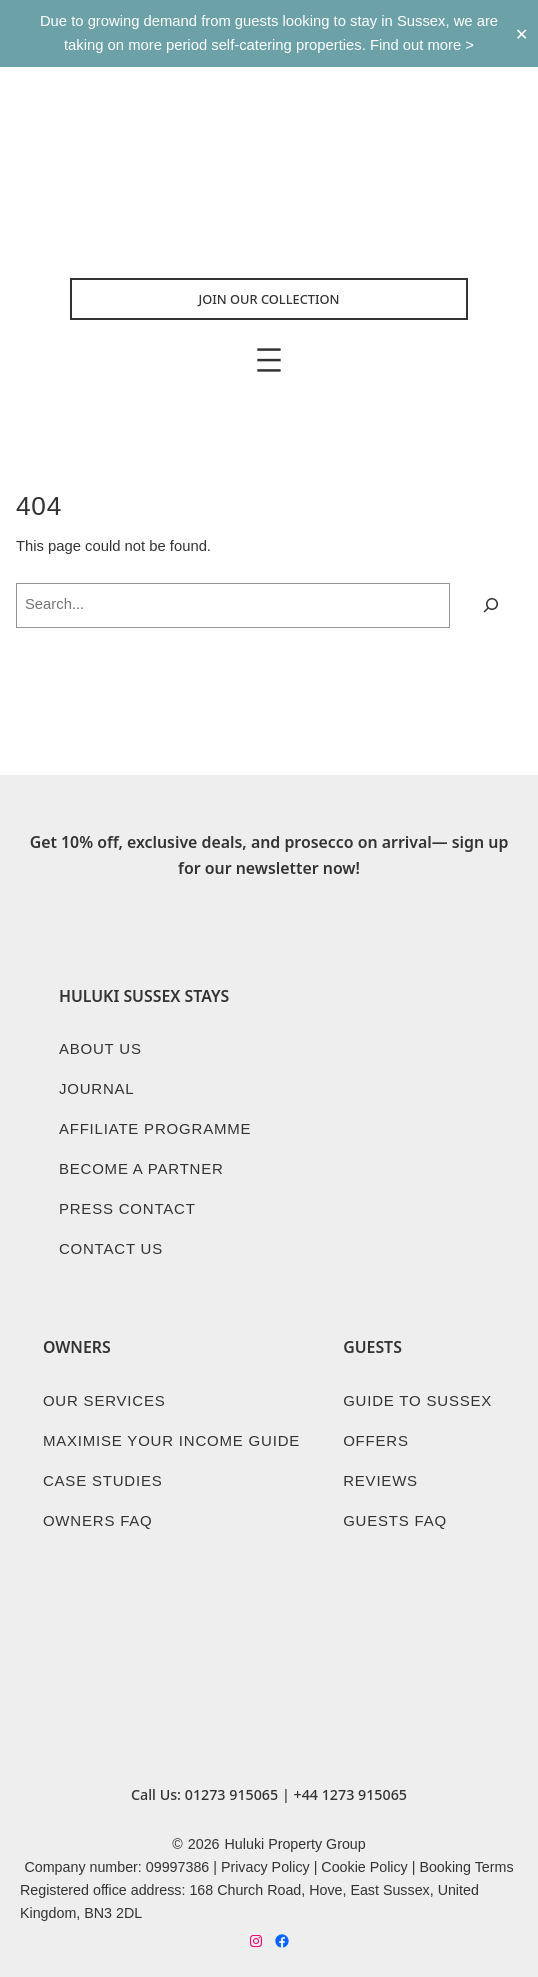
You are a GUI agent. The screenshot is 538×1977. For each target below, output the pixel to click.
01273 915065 (231, 1794)
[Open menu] (269, 360)
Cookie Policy (364, 1867)
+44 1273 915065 (350, 1794)
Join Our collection (269, 299)
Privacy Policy (265, 1867)
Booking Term (462, 1867)
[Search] (491, 605)
